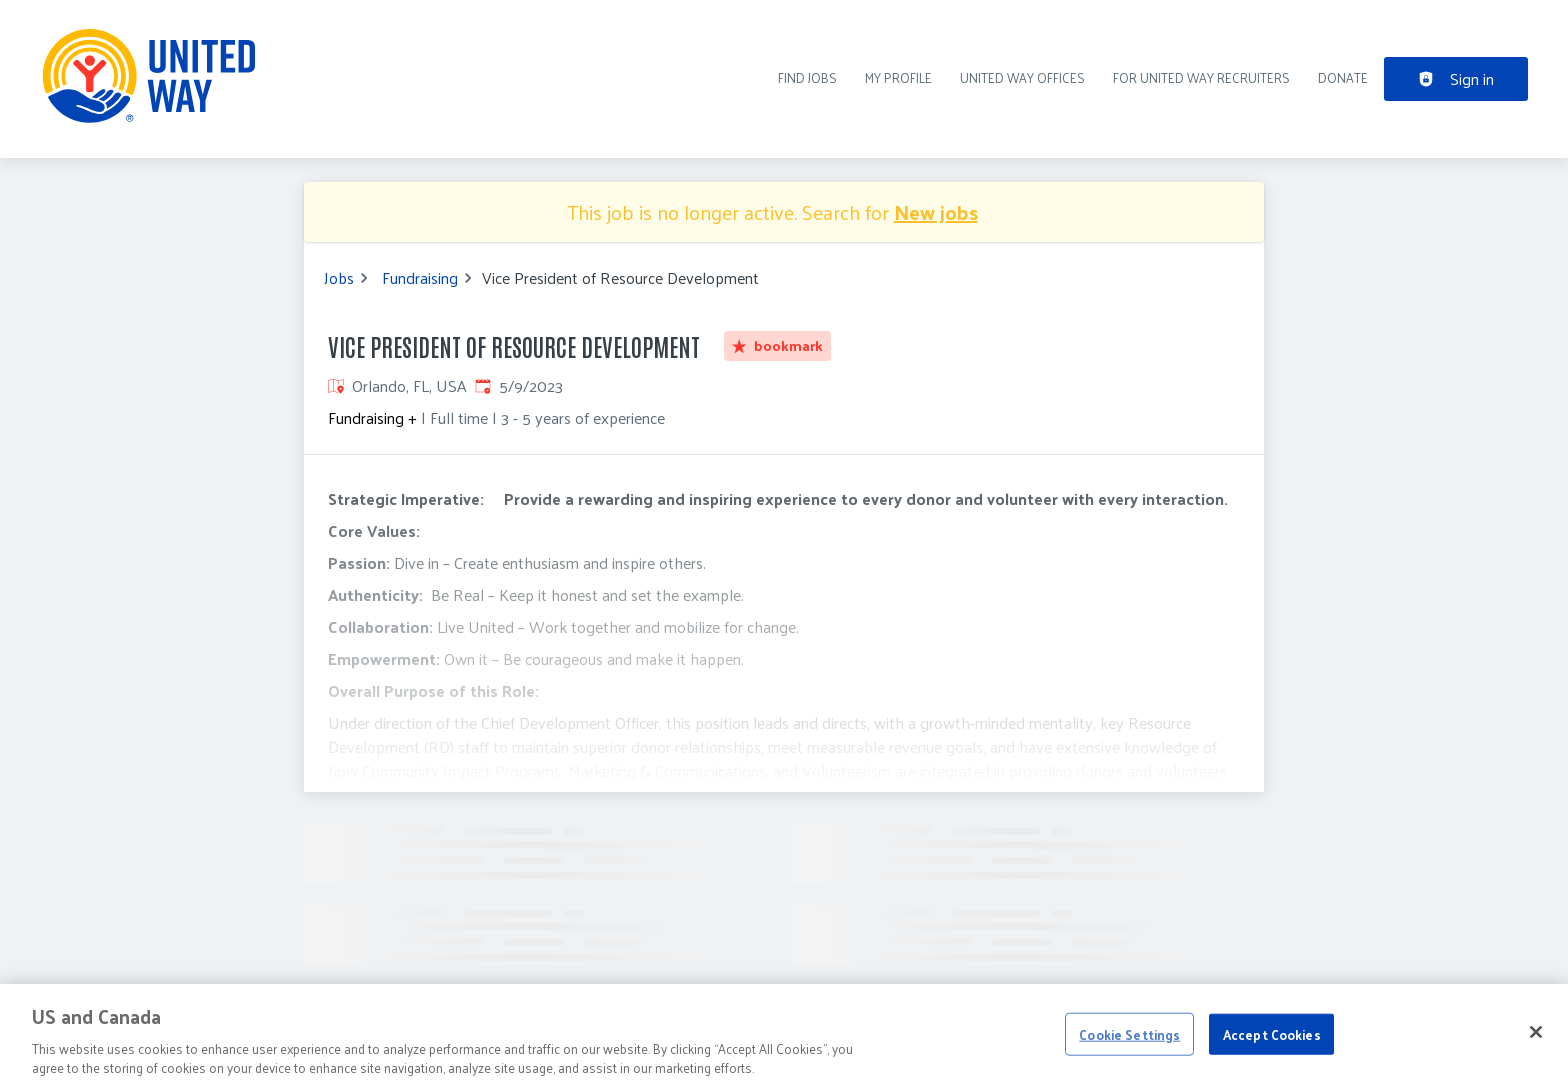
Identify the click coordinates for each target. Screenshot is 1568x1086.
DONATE (1343, 77)
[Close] (1536, 1048)
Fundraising (420, 278)
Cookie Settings (1129, 1050)
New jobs (936, 212)
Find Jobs (807, 77)
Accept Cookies (1272, 1050)
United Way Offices (1022, 77)
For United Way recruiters (1201, 77)
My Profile (898, 77)
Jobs (339, 278)
